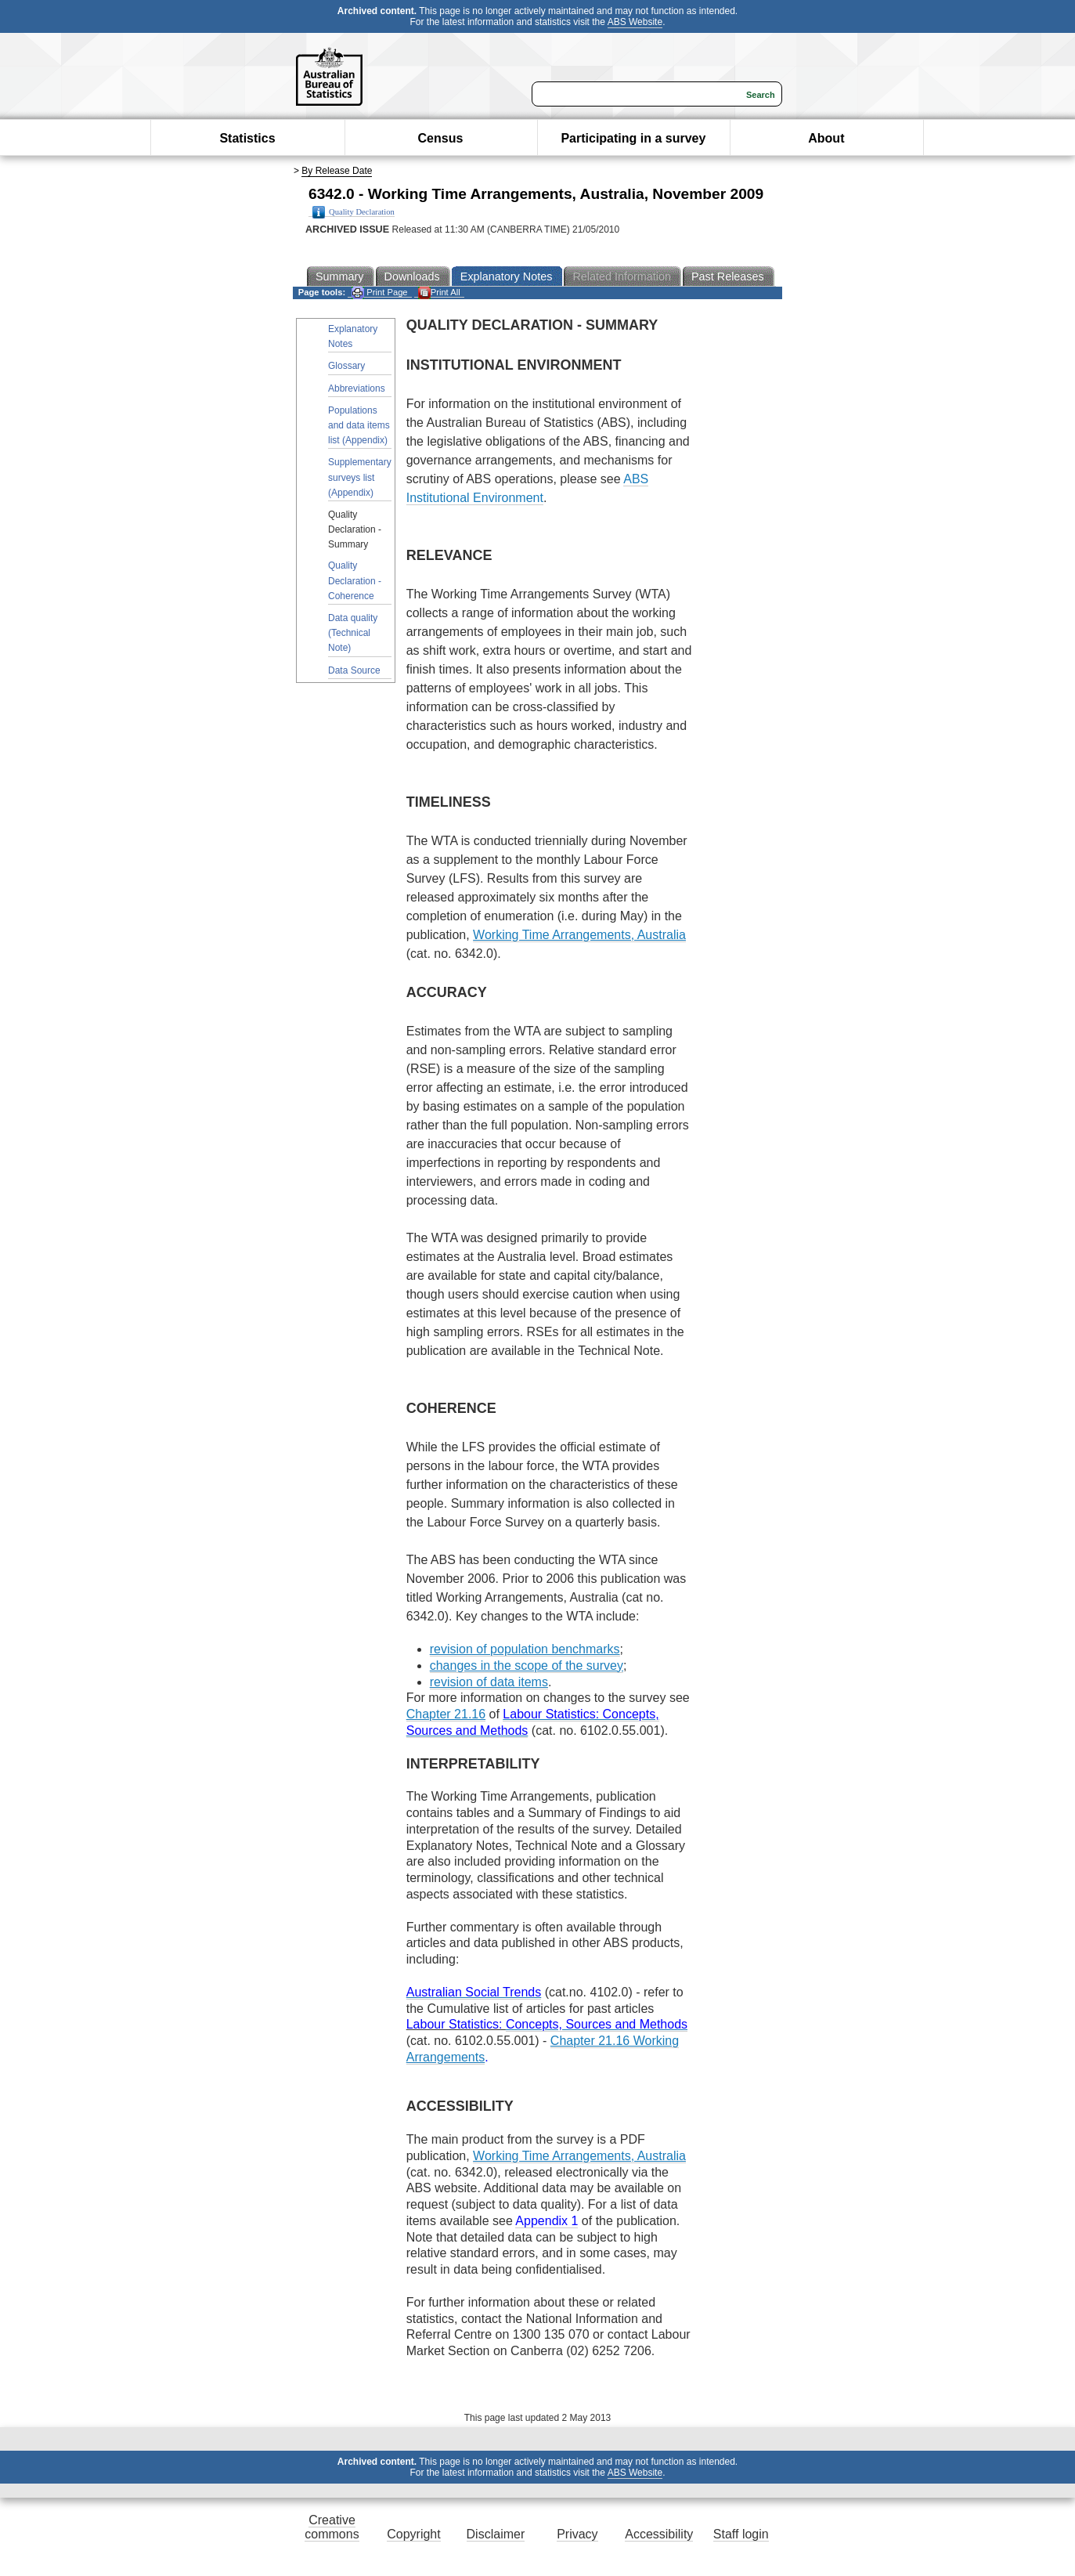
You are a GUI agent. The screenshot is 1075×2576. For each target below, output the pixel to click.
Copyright (413, 2534)
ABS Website (635, 21)
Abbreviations (356, 388)
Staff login (741, 2534)
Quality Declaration (353, 212)
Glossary (346, 365)
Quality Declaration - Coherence (354, 580)
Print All (439, 292)
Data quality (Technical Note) (352, 632)
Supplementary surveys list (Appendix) (359, 477)
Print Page (379, 292)
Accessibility (659, 2534)
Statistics (247, 138)
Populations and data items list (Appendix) (359, 425)
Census (441, 138)
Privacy (577, 2534)
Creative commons (332, 2527)
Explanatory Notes (352, 336)
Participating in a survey (633, 138)
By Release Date (336, 170)
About (826, 138)
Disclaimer (496, 2534)
